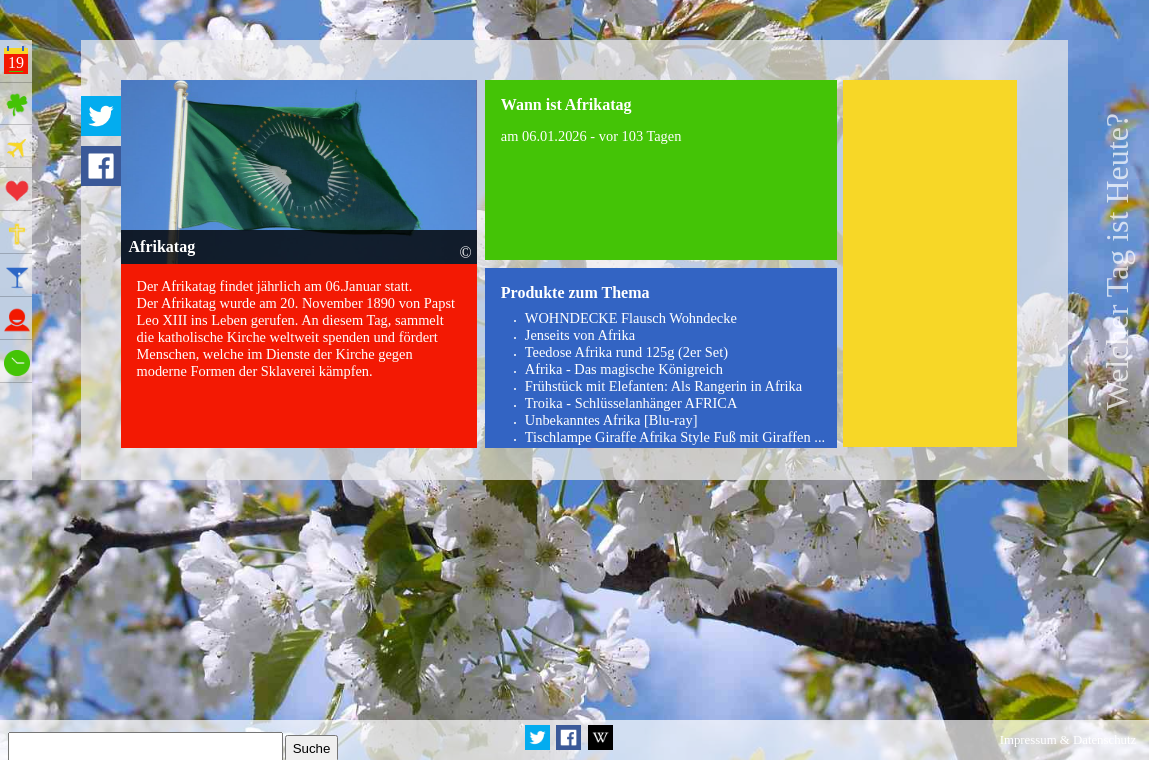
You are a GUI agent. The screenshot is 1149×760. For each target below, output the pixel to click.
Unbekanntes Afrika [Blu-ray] (611, 420)
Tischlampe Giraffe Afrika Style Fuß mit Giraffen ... (675, 437)
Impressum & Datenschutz (1068, 740)
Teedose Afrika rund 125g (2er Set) (626, 352)
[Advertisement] (930, 264)
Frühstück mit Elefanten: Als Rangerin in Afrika (663, 386)
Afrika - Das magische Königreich (624, 369)
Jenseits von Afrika (580, 335)
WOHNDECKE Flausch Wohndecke (631, 318)
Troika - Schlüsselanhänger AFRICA (631, 403)
